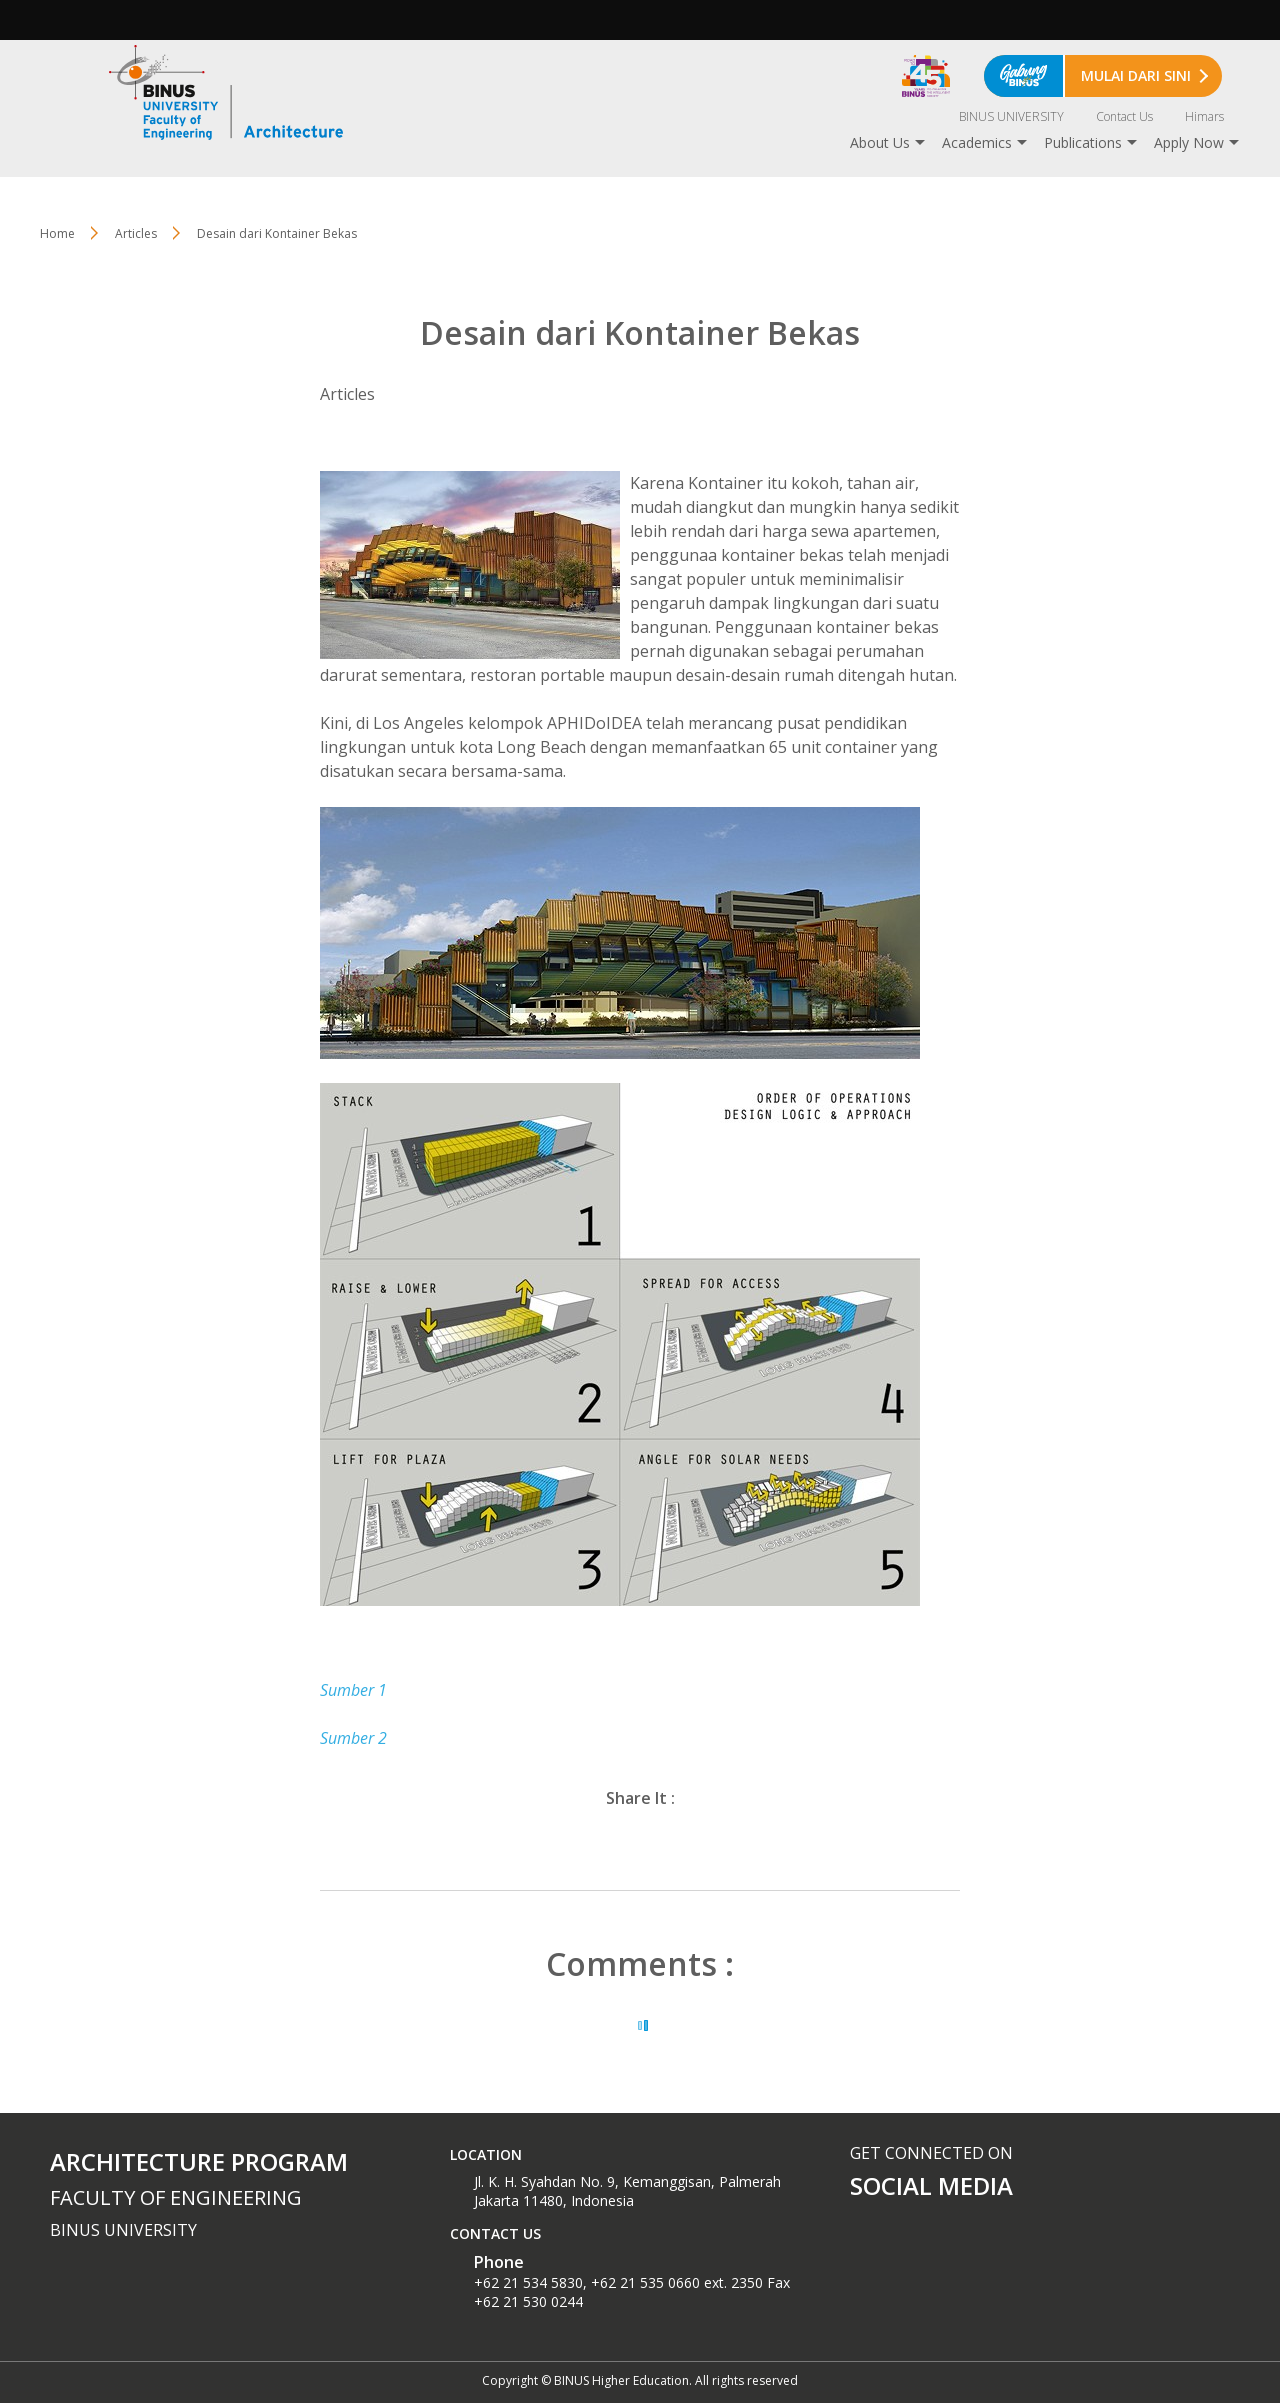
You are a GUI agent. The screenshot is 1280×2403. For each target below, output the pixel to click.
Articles (136, 233)
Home (57, 233)
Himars (1204, 116)
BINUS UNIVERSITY (1011, 116)
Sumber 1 (353, 1690)
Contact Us (1124, 116)
